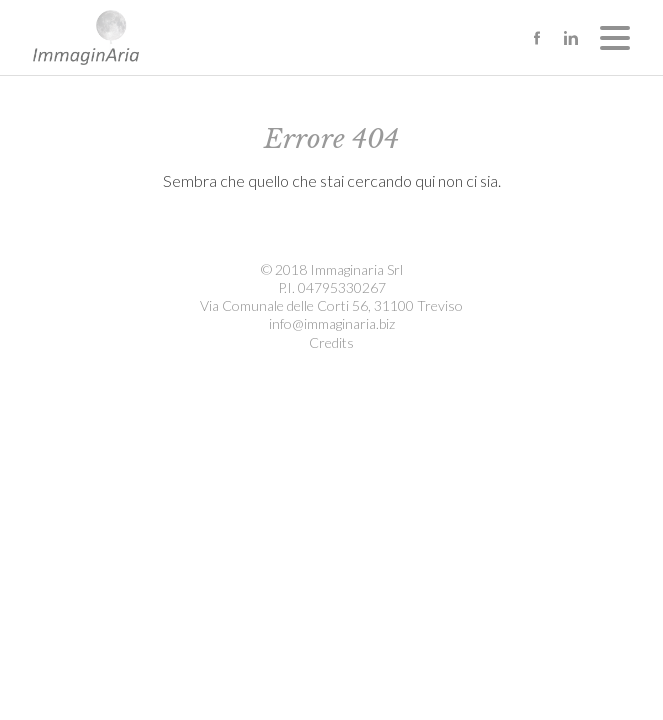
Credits (331, 342)
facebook (537, 38)
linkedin (571, 38)
